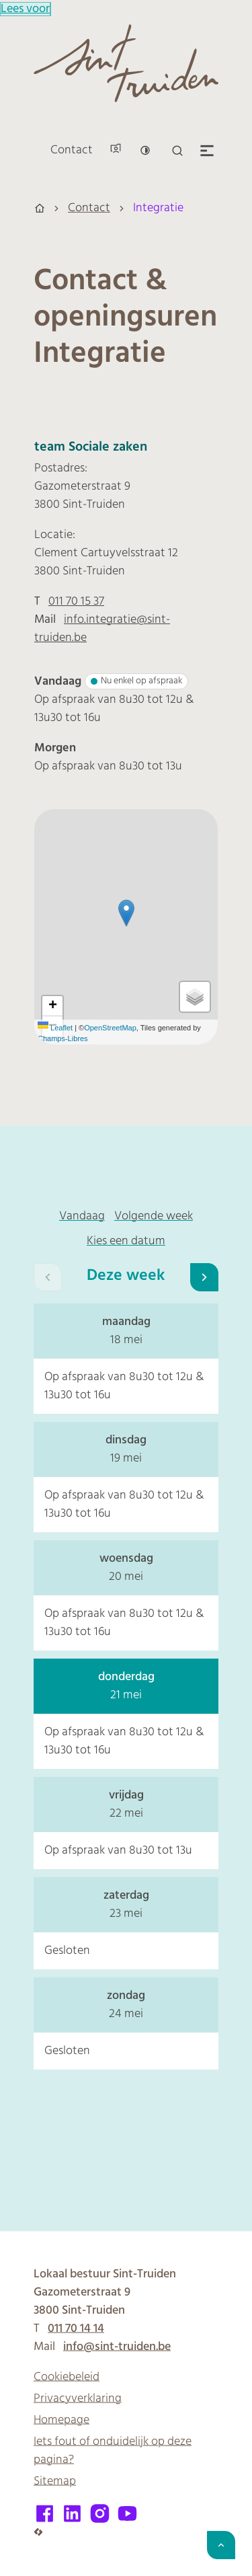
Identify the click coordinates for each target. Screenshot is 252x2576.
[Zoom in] (52, 1006)
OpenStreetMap (110, 1028)
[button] (126, 913)
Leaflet (55, 1028)
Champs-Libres (63, 1038)
